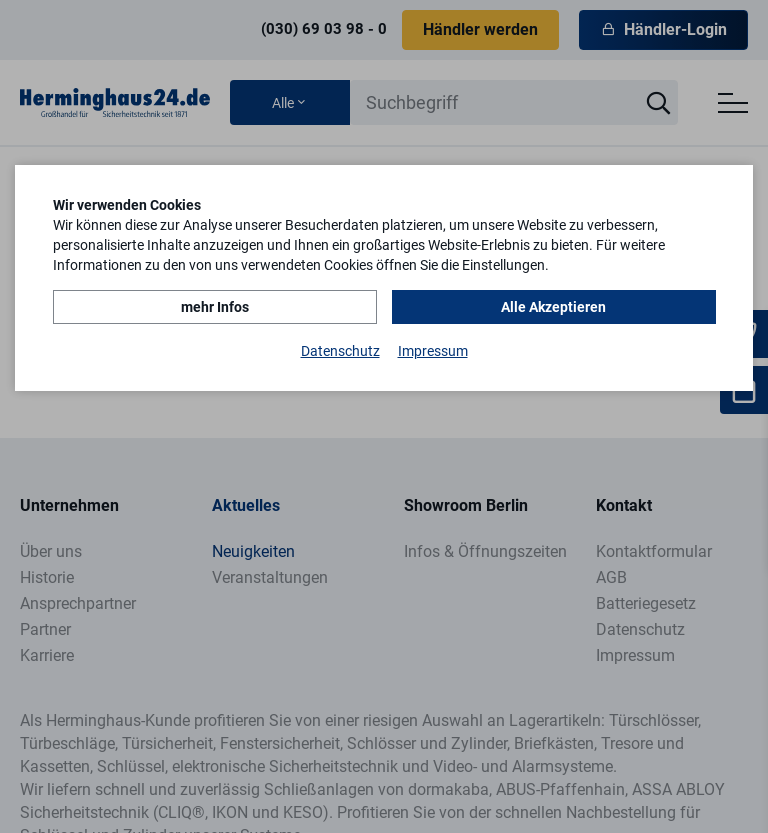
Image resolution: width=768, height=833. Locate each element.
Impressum (433, 351)
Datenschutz (340, 351)
